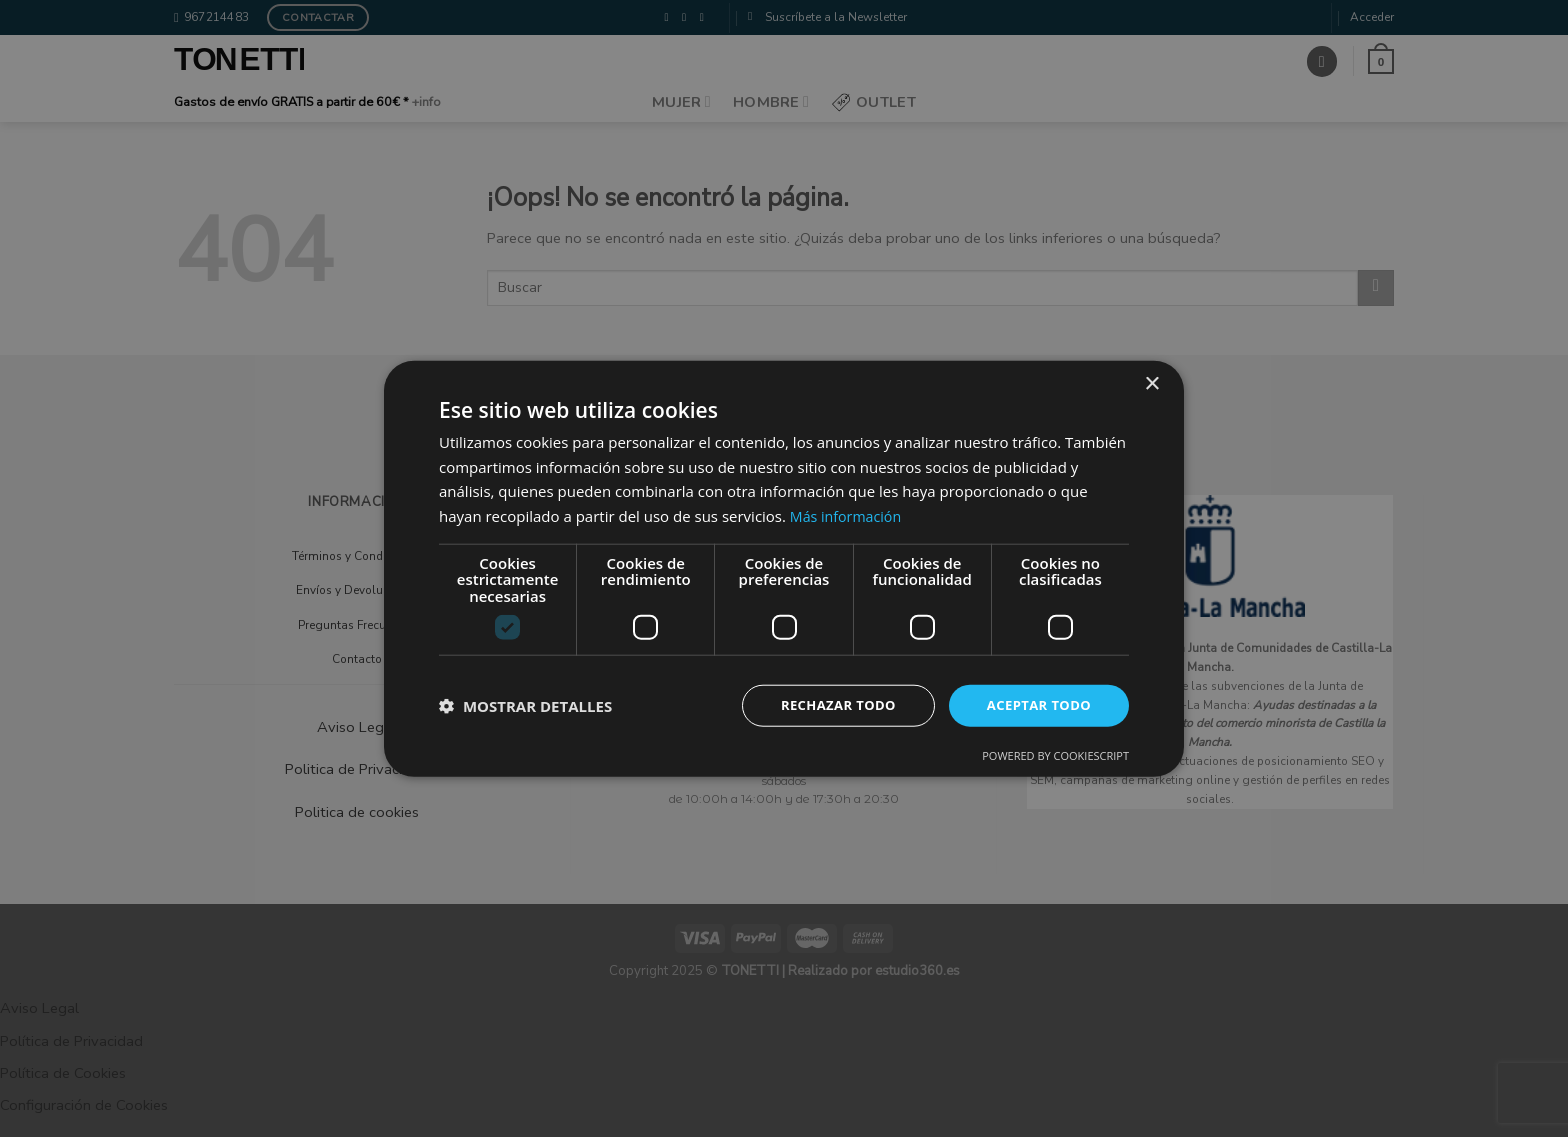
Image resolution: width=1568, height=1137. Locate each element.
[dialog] (784, 568)
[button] (525, 706)
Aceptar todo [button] (1035, 705)
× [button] (1151, 382)
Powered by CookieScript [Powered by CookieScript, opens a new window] (1055, 756)
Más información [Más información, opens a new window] (848, 514)
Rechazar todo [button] (827, 705)
